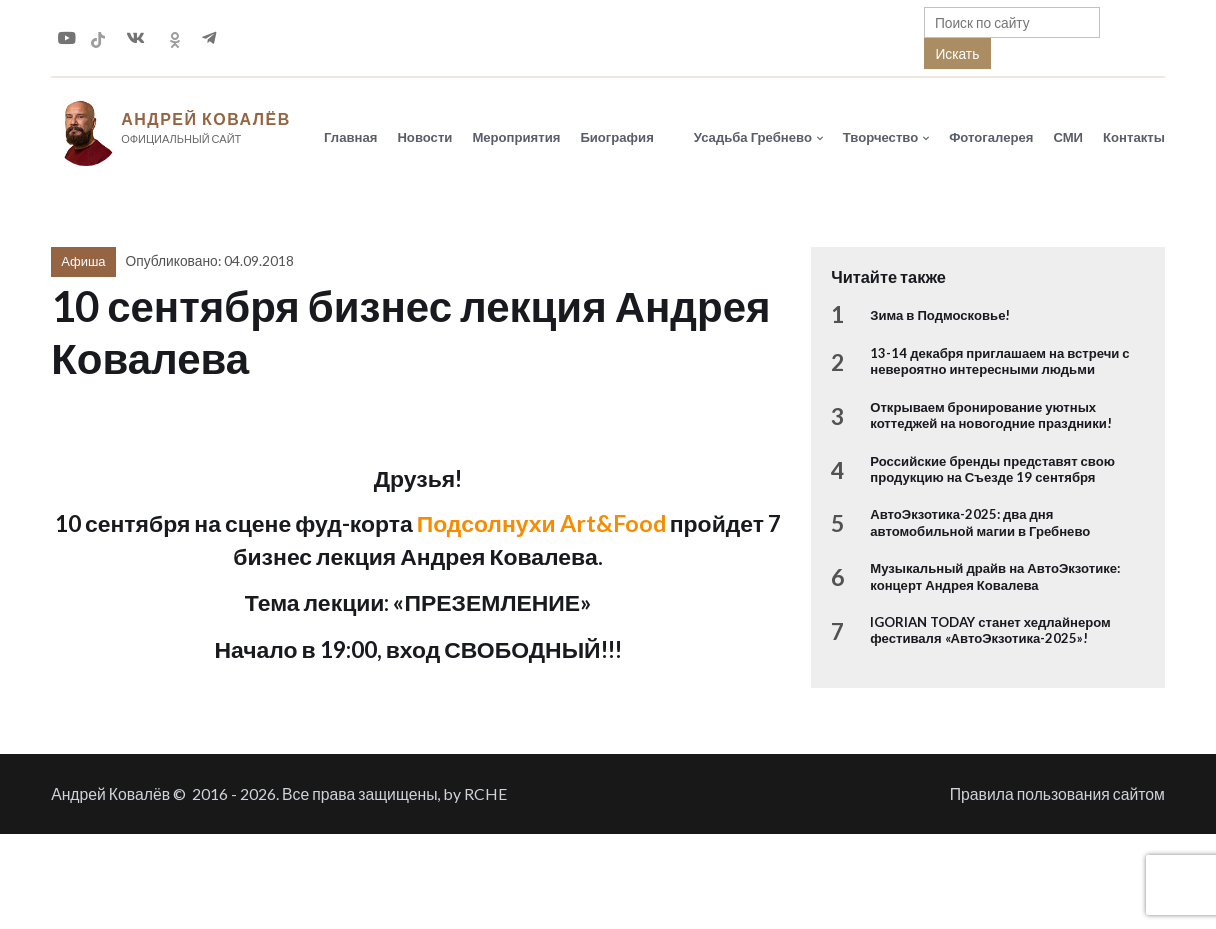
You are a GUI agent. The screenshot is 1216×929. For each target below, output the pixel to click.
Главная (350, 137)
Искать (957, 53)
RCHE (485, 793)
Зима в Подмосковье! (940, 315)
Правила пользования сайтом (1057, 793)
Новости (424, 137)
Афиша (83, 261)
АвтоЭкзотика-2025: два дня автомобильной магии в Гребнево (980, 522)
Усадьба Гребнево (753, 137)
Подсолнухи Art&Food (541, 523)
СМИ (1068, 137)
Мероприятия (516, 137)
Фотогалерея (991, 137)
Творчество (880, 137)
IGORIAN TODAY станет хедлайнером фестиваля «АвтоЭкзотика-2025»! (990, 630)
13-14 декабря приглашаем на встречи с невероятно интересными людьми (999, 361)
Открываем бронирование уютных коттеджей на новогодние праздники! (991, 415)
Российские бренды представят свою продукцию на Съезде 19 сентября (992, 469)
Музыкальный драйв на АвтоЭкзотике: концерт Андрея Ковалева (995, 576)
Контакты (1134, 137)
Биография (616, 137)
